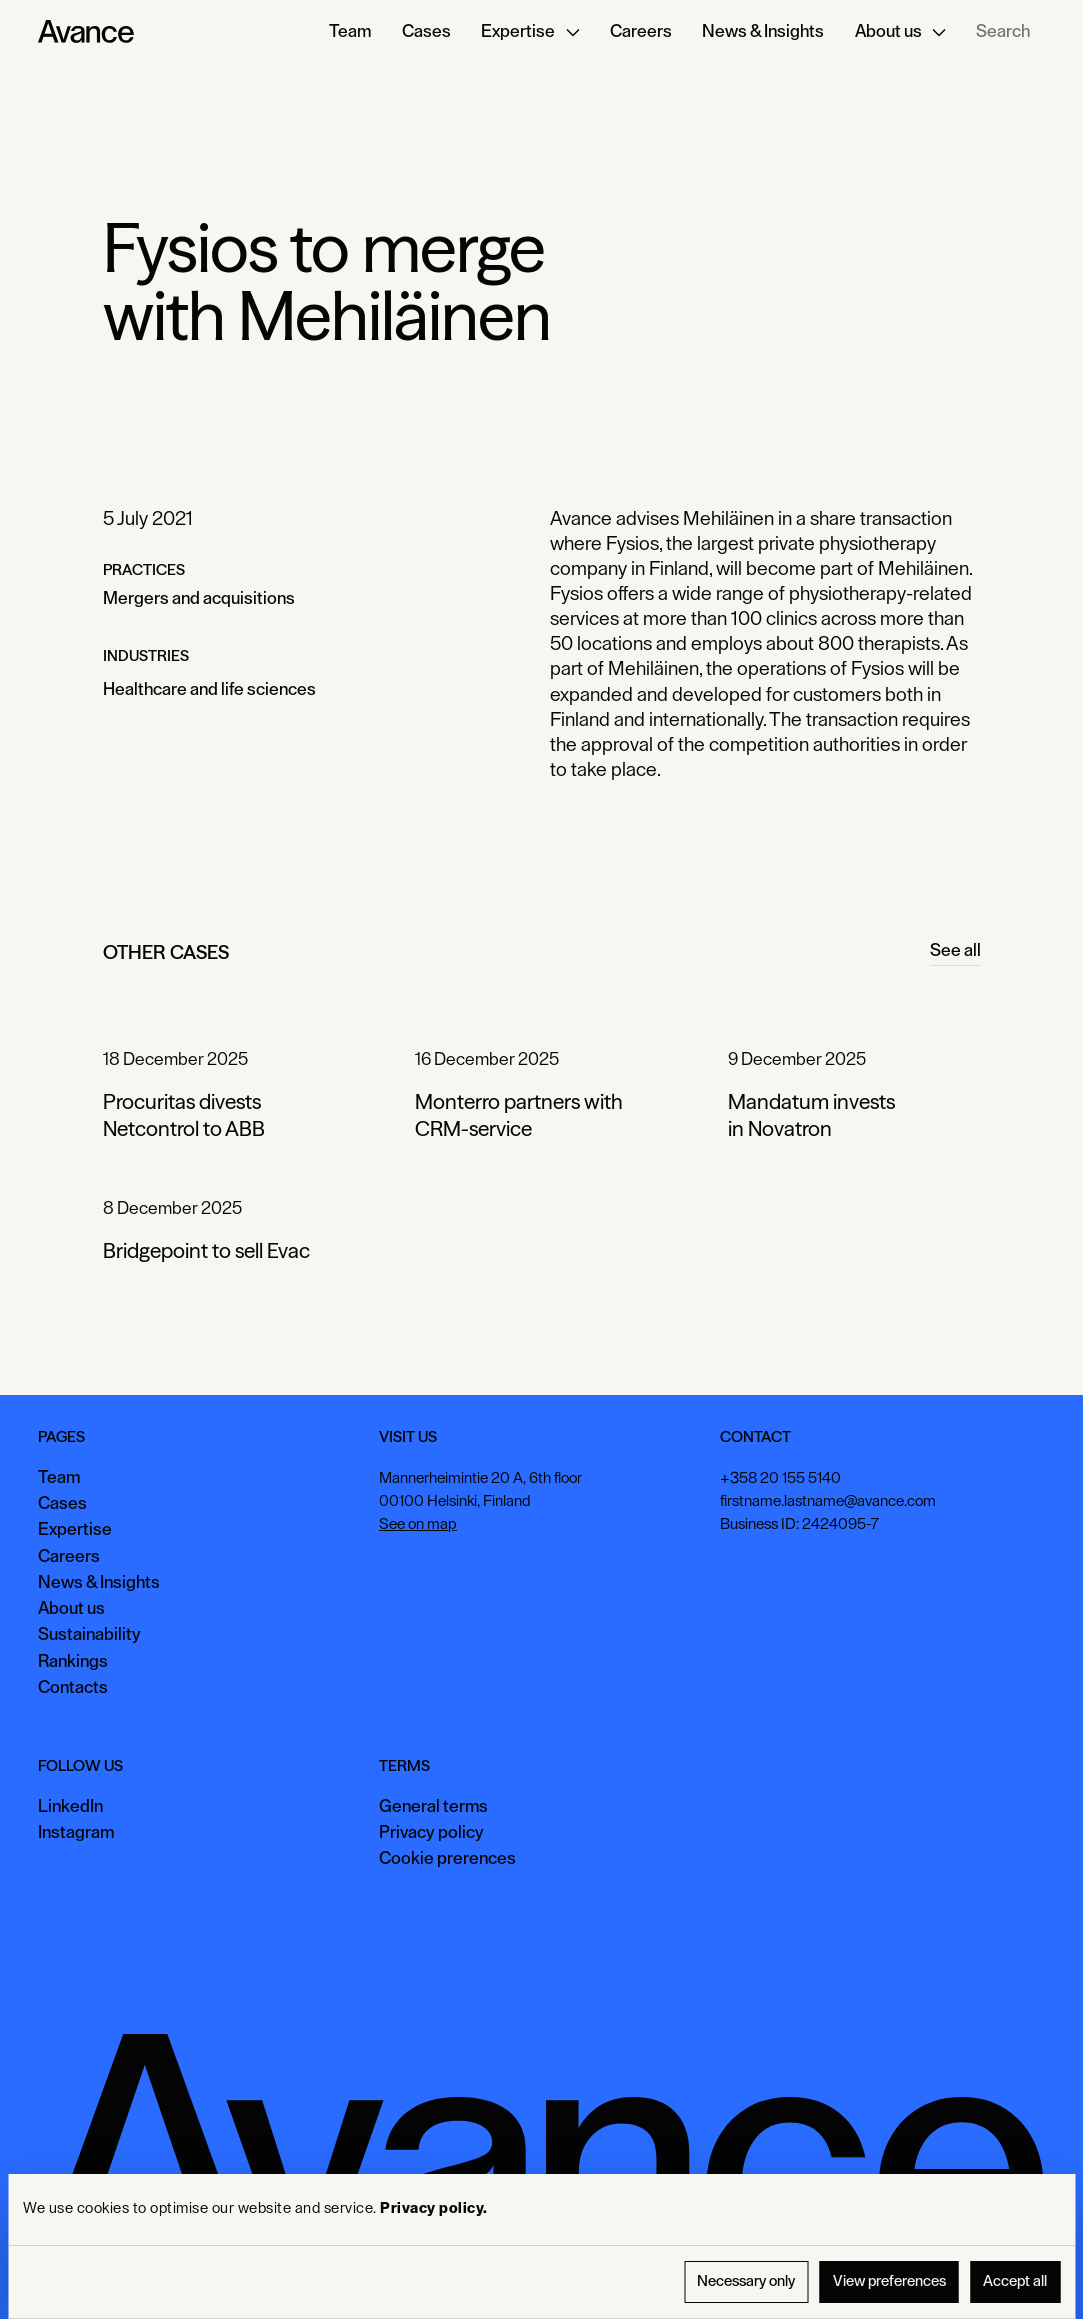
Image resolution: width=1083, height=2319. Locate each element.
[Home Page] (86, 32)
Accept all (1015, 2281)
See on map (418, 1525)
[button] (530, 32)
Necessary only (746, 2281)
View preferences (889, 2281)
